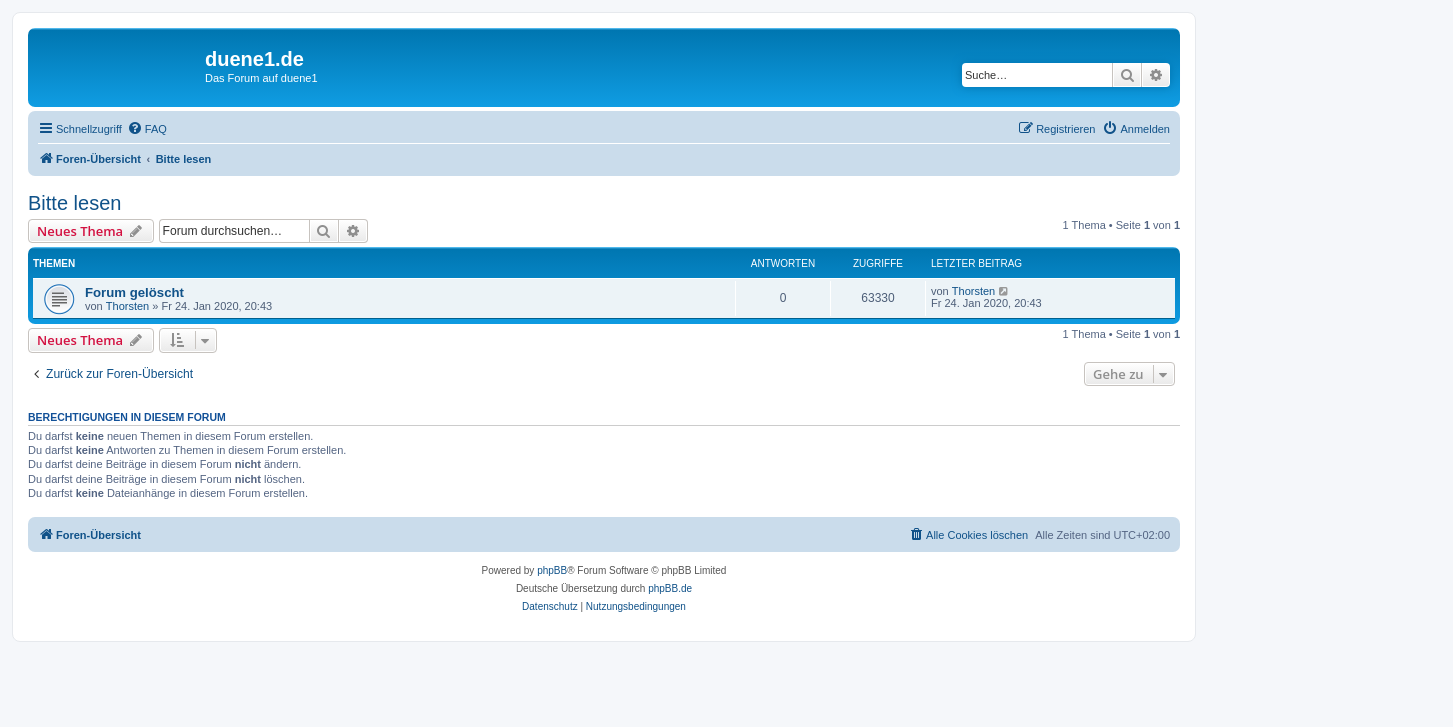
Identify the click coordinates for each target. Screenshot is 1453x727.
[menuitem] (147, 129)
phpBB (552, 570)
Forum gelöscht (134, 292)
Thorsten (127, 306)
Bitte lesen (74, 203)
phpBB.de (670, 588)
